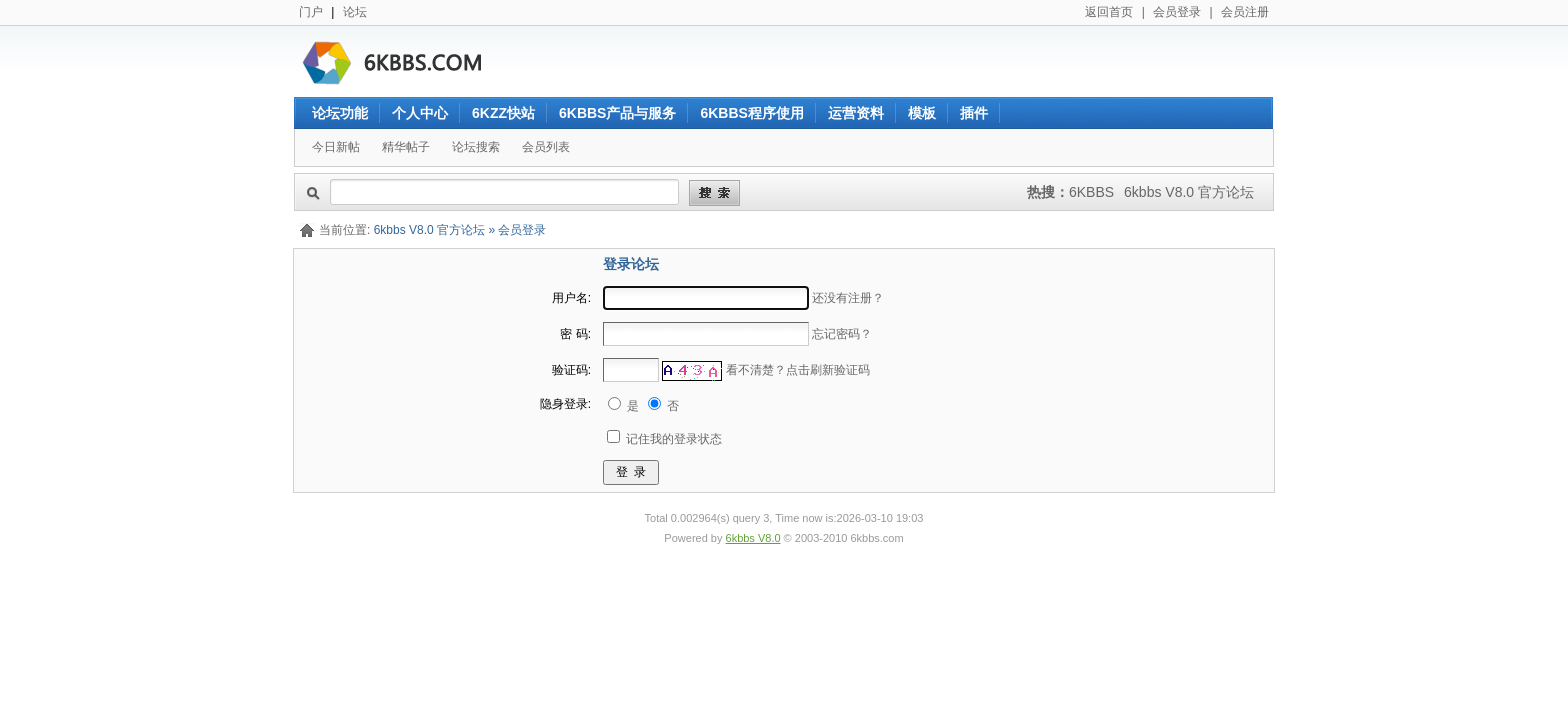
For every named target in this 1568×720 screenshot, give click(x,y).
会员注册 (1245, 12)
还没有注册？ (848, 298)
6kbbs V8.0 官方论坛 (1189, 192)
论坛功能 (340, 113)
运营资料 (856, 113)
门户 (311, 12)
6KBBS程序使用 (751, 113)
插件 (974, 113)
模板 (922, 113)
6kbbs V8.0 (753, 538)
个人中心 (420, 113)
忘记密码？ (842, 334)
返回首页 (1109, 12)
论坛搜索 (476, 147)
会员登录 (1177, 12)
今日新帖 (336, 147)
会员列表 (546, 147)
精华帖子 (406, 147)
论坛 (355, 12)
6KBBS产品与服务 (617, 113)
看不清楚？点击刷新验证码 (798, 370)
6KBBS (1091, 192)
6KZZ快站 (503, 113)
